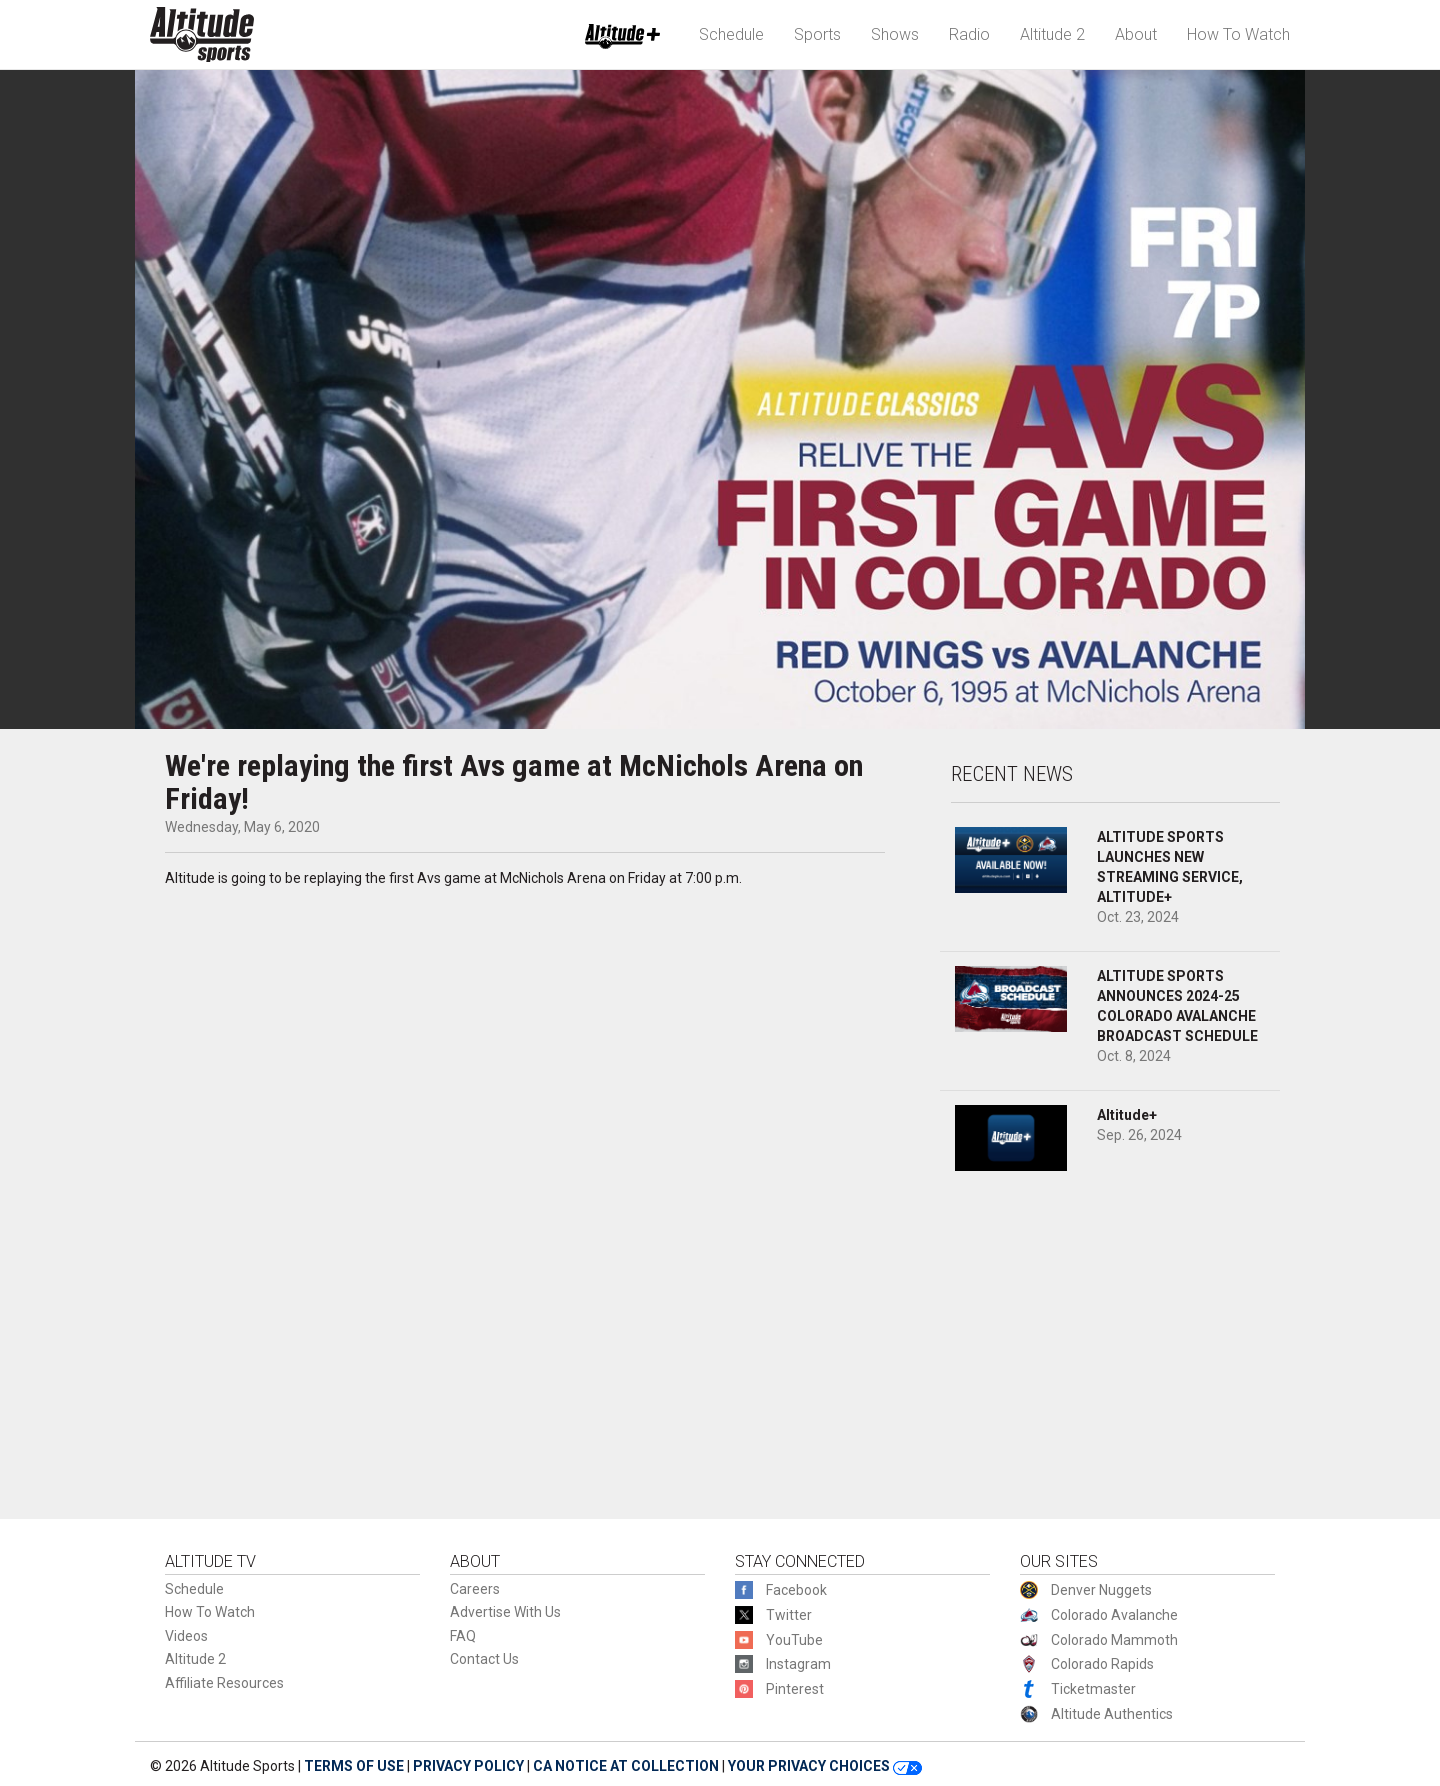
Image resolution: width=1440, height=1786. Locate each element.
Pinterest (795, 1689)
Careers (475, 1589)
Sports (817, 34)
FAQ (463, 1636)
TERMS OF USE (354, 1766)
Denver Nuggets (1101, 1590)
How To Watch (1238, 34)
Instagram (798, 1664)
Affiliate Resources (224, 1683)
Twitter (789, 1615)
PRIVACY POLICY (468, 1766)
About (1136, 34)
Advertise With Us (505, 1612)
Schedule (731, 34)
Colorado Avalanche (1114, 1615)
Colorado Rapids (1102, 1664)
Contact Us (484, 1659)
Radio (969, 34)
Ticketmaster (1093, 1689)
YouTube (794, 1640)
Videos (186, 1636)
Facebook (796, 1590)
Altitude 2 (1052, 34)
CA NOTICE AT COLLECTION (626, 1766)
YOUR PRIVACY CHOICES (825, 1766)
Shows (895, 34)
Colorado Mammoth (1114, 1640)
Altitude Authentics (1112, 1714)
